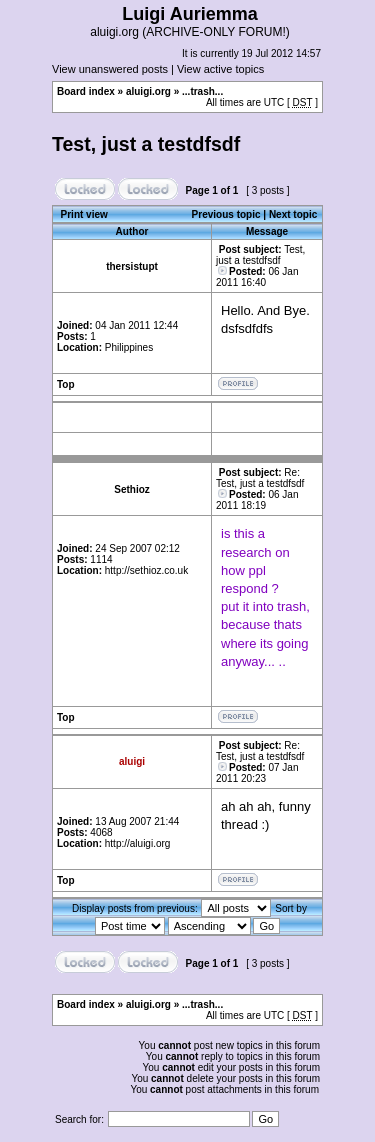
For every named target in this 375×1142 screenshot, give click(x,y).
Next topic (293, 214)
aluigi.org (148, 91)
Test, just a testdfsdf (146, 144)
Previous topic (226, 214)
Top (66, 384)
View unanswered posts (110, 69)
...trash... (202, 91)
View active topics (220, 69)
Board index (86, 91)
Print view (84, 214)
